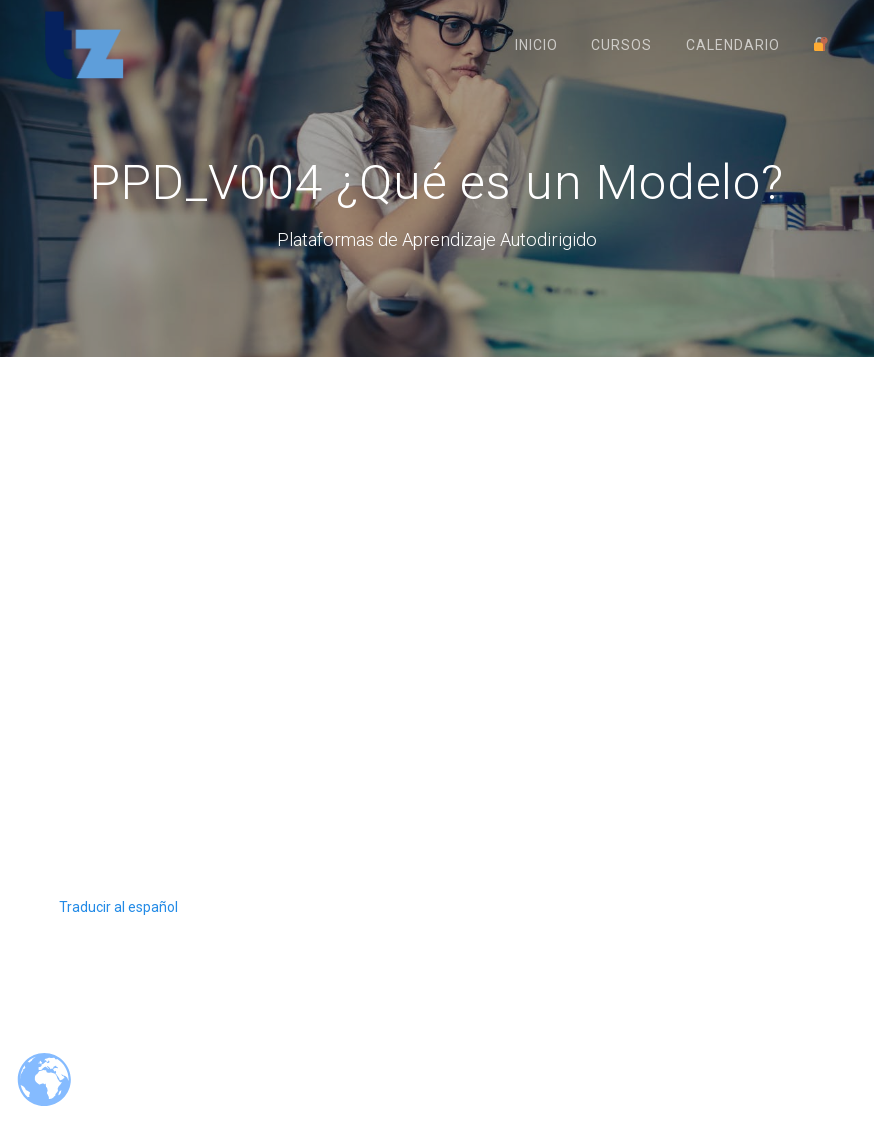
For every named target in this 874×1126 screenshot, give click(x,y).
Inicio (536, 45)
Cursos (621, 45)
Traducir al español (118, 929)
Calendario (733, 45)
